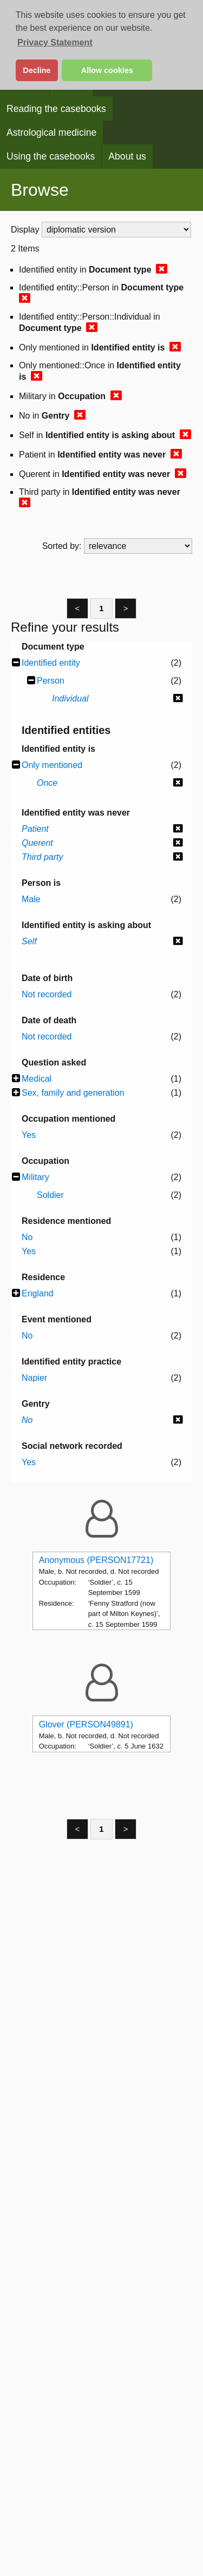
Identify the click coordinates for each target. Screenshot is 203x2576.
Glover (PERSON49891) (86, 1724)
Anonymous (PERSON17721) (96, 1560)
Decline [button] (36, 70)
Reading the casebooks (56, 108)
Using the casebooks (50, 156)
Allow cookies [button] (107, 70)
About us (127, 156)
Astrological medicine (51, 132)
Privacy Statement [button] (55, 42)
